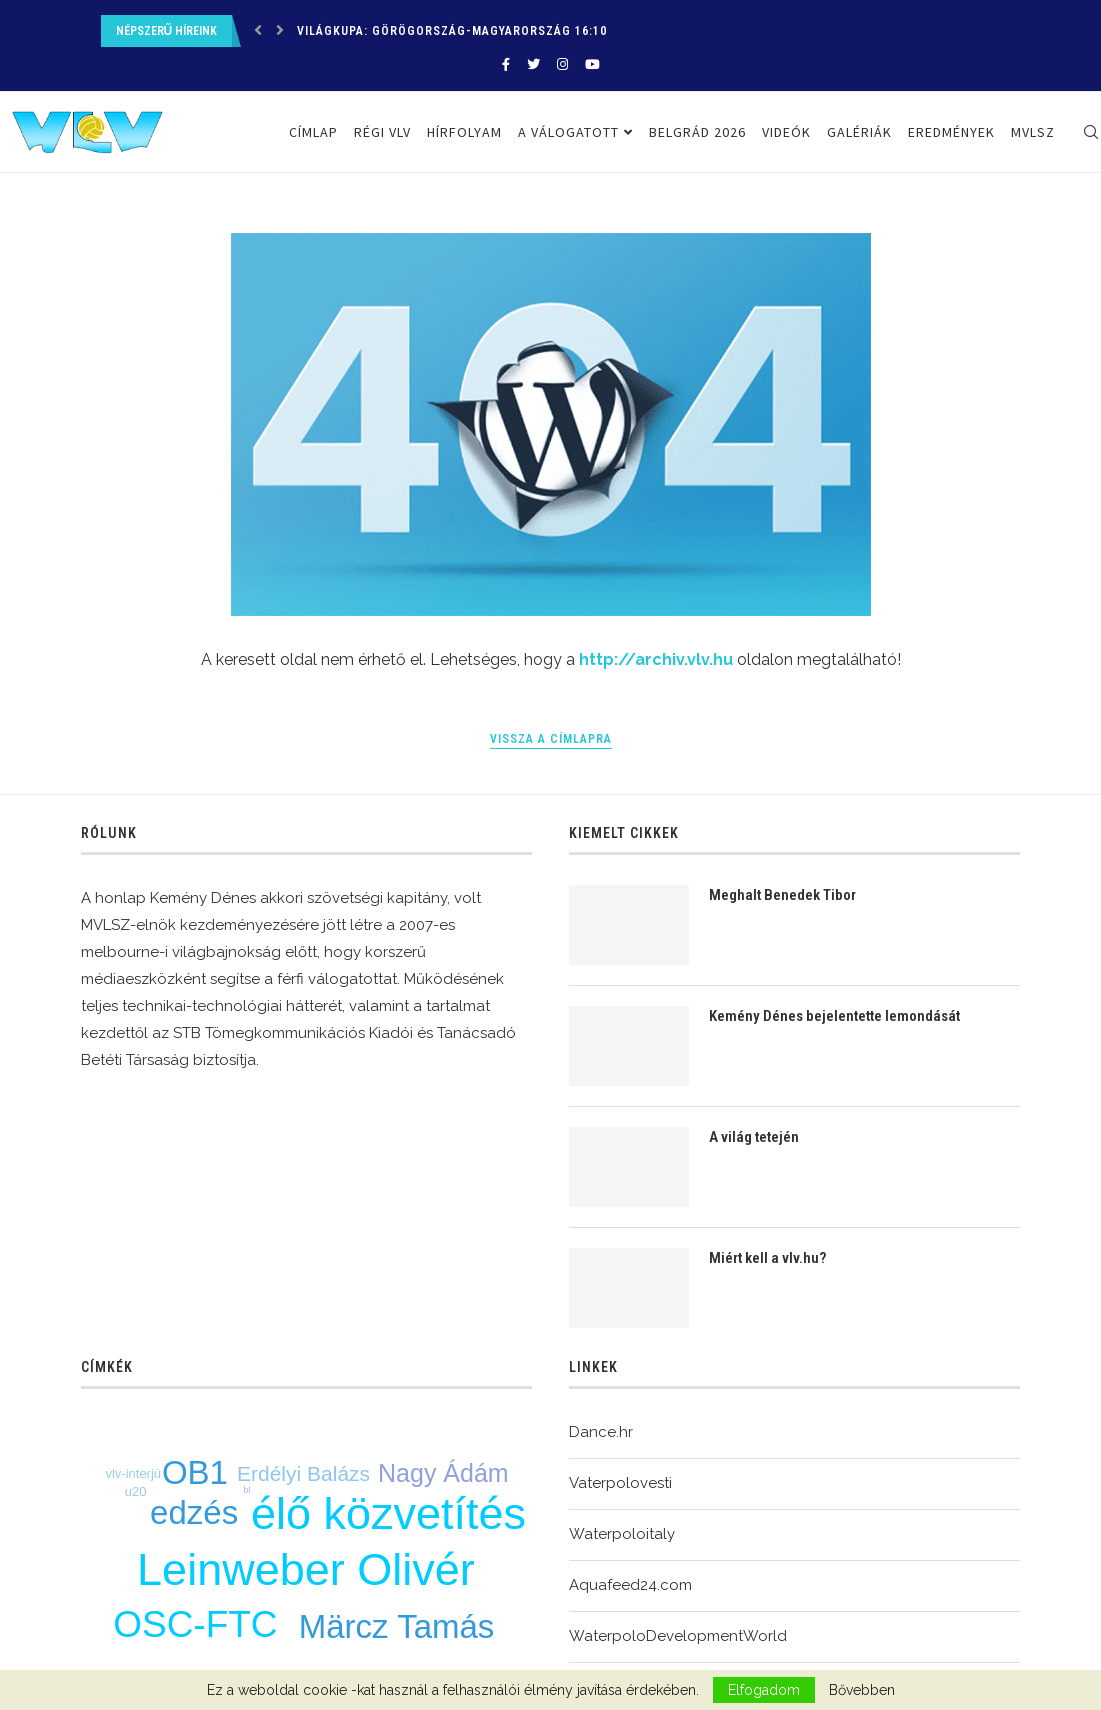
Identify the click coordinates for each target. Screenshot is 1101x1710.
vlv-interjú (133, 1473)
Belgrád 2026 (697, 132)
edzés (194, 1512)
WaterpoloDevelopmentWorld (678, 1636)
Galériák (859, 132)
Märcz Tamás (397, 1626)
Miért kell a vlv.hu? (767, 1258)
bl (247, 1490)
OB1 (195, 1472)
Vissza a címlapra (551, 739)
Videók (786, 132)
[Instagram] (562, 64)
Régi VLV (382, 132)
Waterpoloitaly (622, 1534)
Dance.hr (601, 1432)
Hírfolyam (464, 132)
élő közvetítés (388, 1513)
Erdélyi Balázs (303, 1473)
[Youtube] (592, 64)
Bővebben (862, 1690)
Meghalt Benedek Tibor (782, 895)
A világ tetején (754, 1137)
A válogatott (568, 132)
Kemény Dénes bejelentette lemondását (834, 1016)
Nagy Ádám (443, 1473)
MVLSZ (1033, 132)
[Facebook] (506, 64)
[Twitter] (533, 64)
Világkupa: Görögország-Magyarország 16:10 (452, 31)
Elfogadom (764, 1690)
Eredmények (951, 132)
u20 (136, 1491)
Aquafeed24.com (630, 1585)
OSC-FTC (195, 1624)
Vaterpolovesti (620, 1483)
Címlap (313, 132)
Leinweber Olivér (306, 1569)
